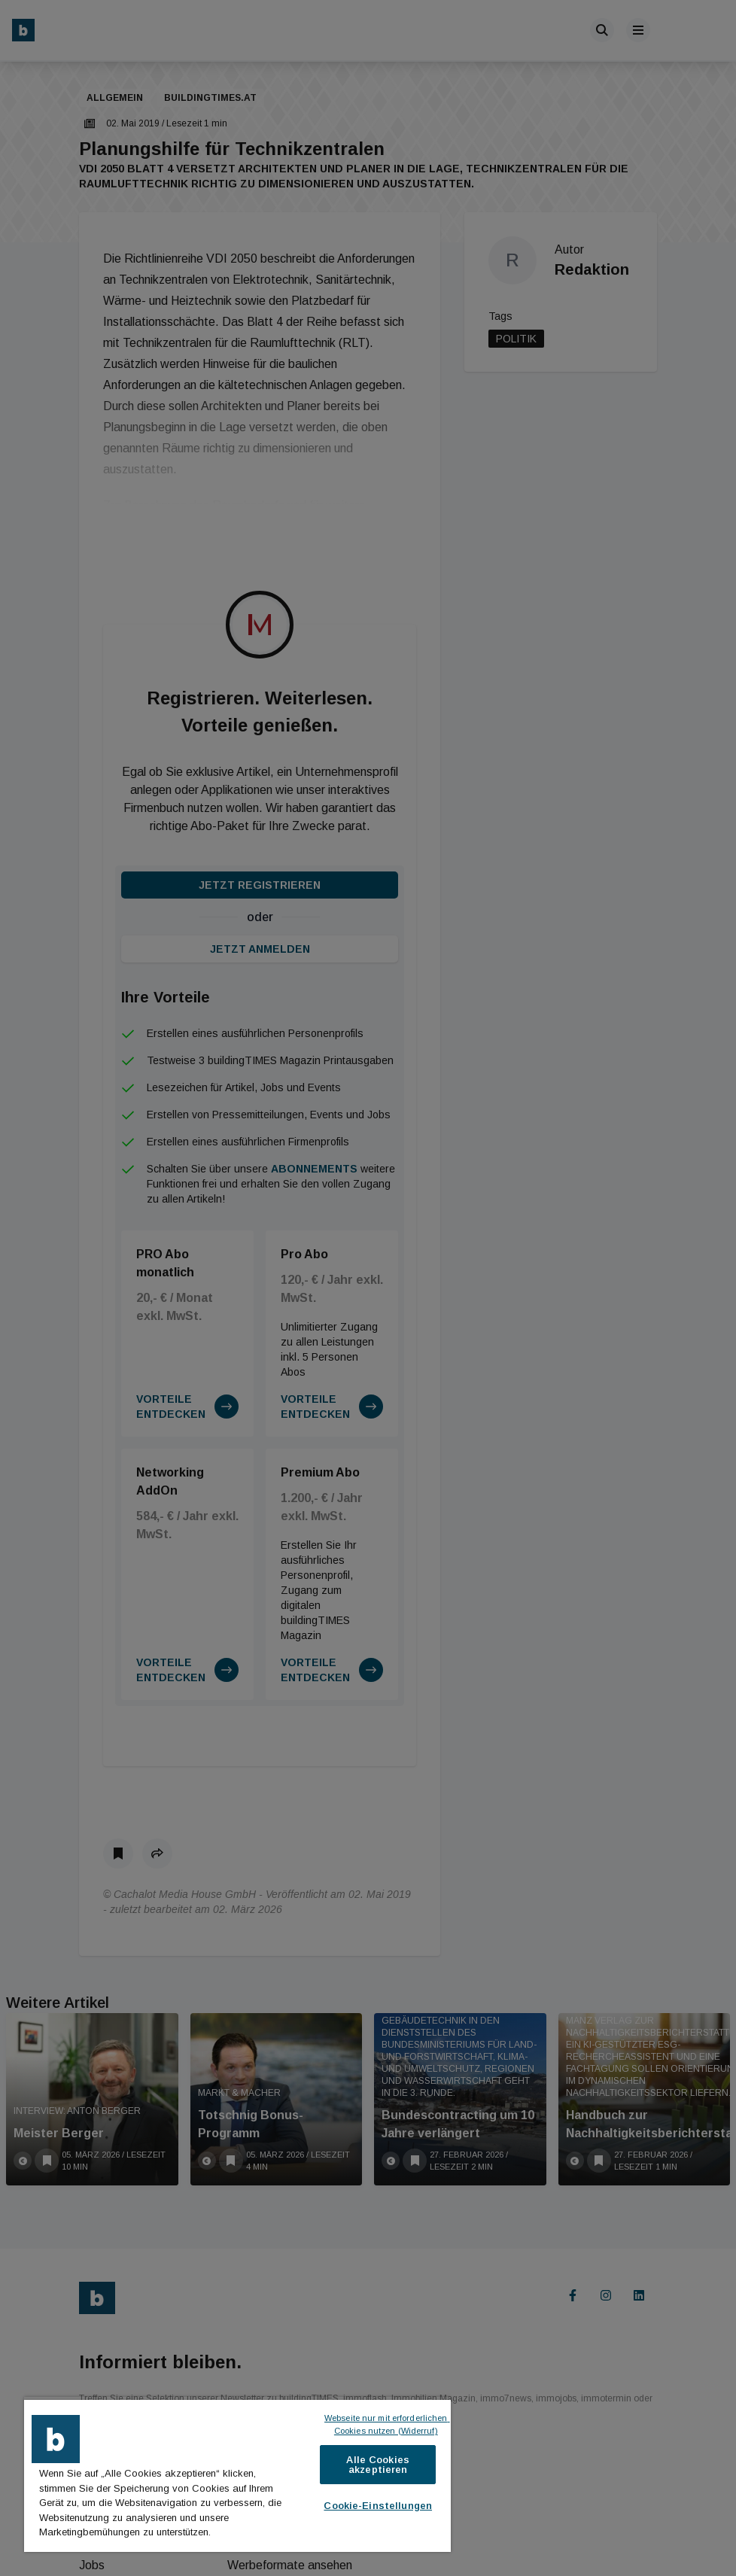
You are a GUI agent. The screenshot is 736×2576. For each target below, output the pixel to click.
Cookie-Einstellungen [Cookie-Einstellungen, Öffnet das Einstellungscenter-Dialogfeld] (378, 2505)
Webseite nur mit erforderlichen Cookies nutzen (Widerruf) (387, 2424)
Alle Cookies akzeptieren (377, 2464)
